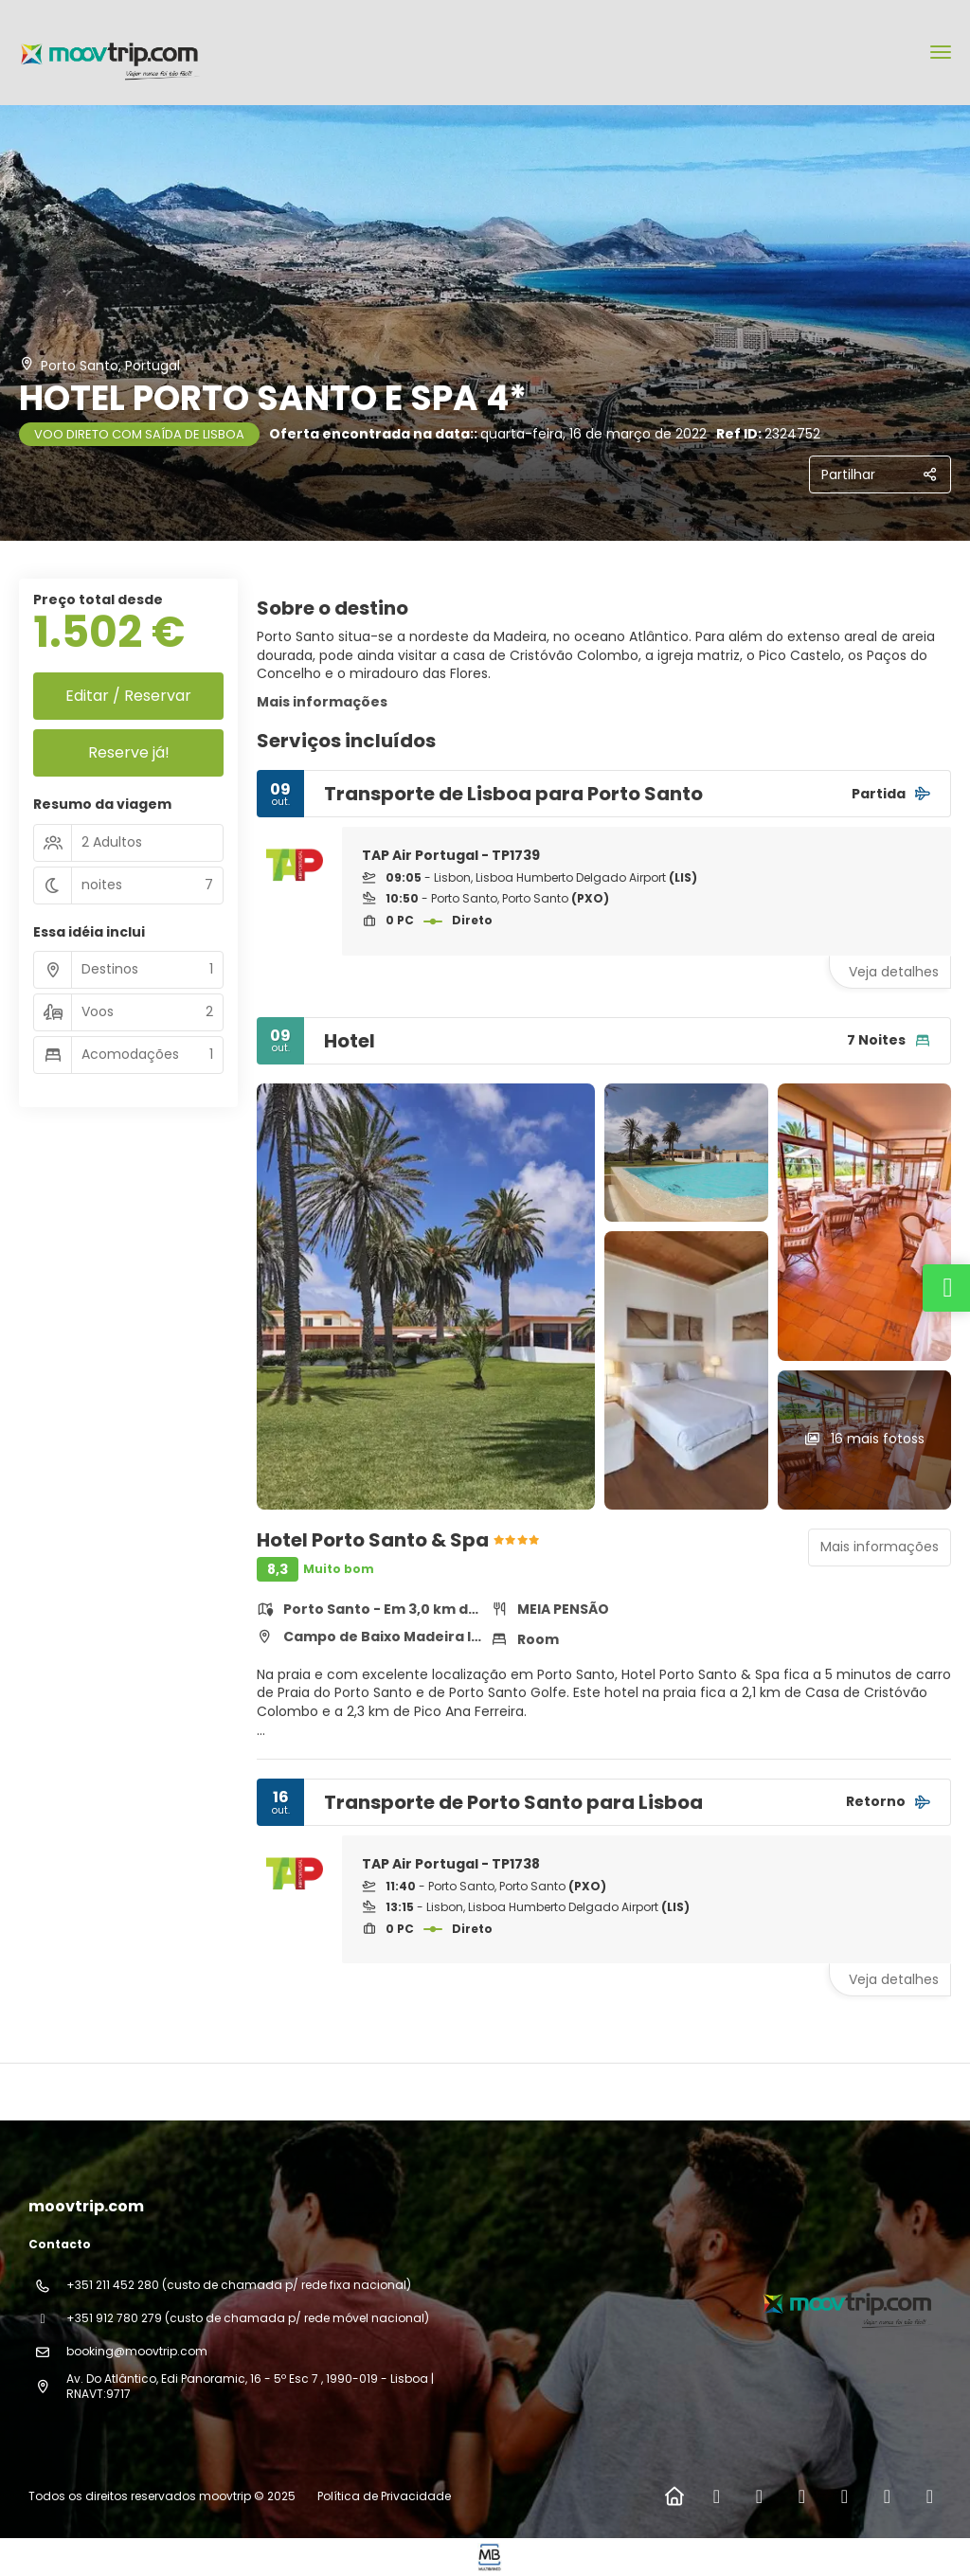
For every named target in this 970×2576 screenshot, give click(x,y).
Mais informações (322, 701)
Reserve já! (129, 752)
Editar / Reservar (128, 696)
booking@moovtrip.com (136, 2351)
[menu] (941, 52)
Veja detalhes (894, 971)
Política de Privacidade (384, 2496)
